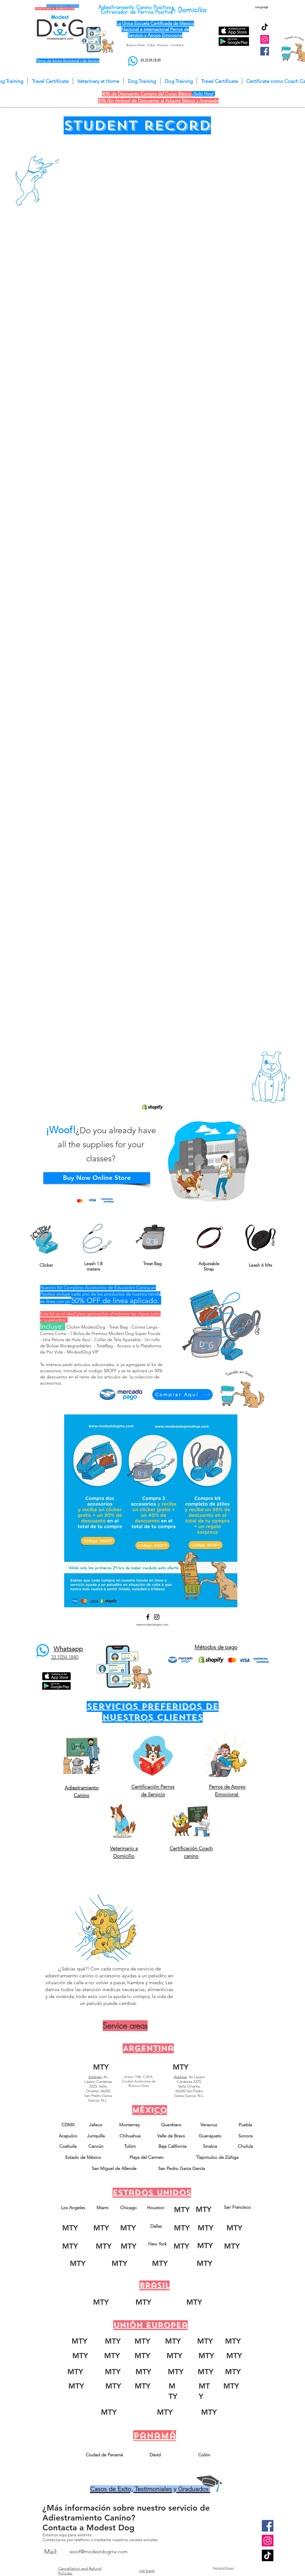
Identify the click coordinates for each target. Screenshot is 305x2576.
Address (94, 2077)
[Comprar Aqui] (182, 1394)
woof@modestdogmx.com (99, 2552)
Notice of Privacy (223, 2568)
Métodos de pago (215, 1647)
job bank (147, 2570)
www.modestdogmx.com (152, 1624)
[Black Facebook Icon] (148, 1617)
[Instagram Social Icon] (264, 39)
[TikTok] (264, 27)
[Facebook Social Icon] (264, 51)
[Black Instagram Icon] (156, 1617)
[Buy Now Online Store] (96, 1178)
